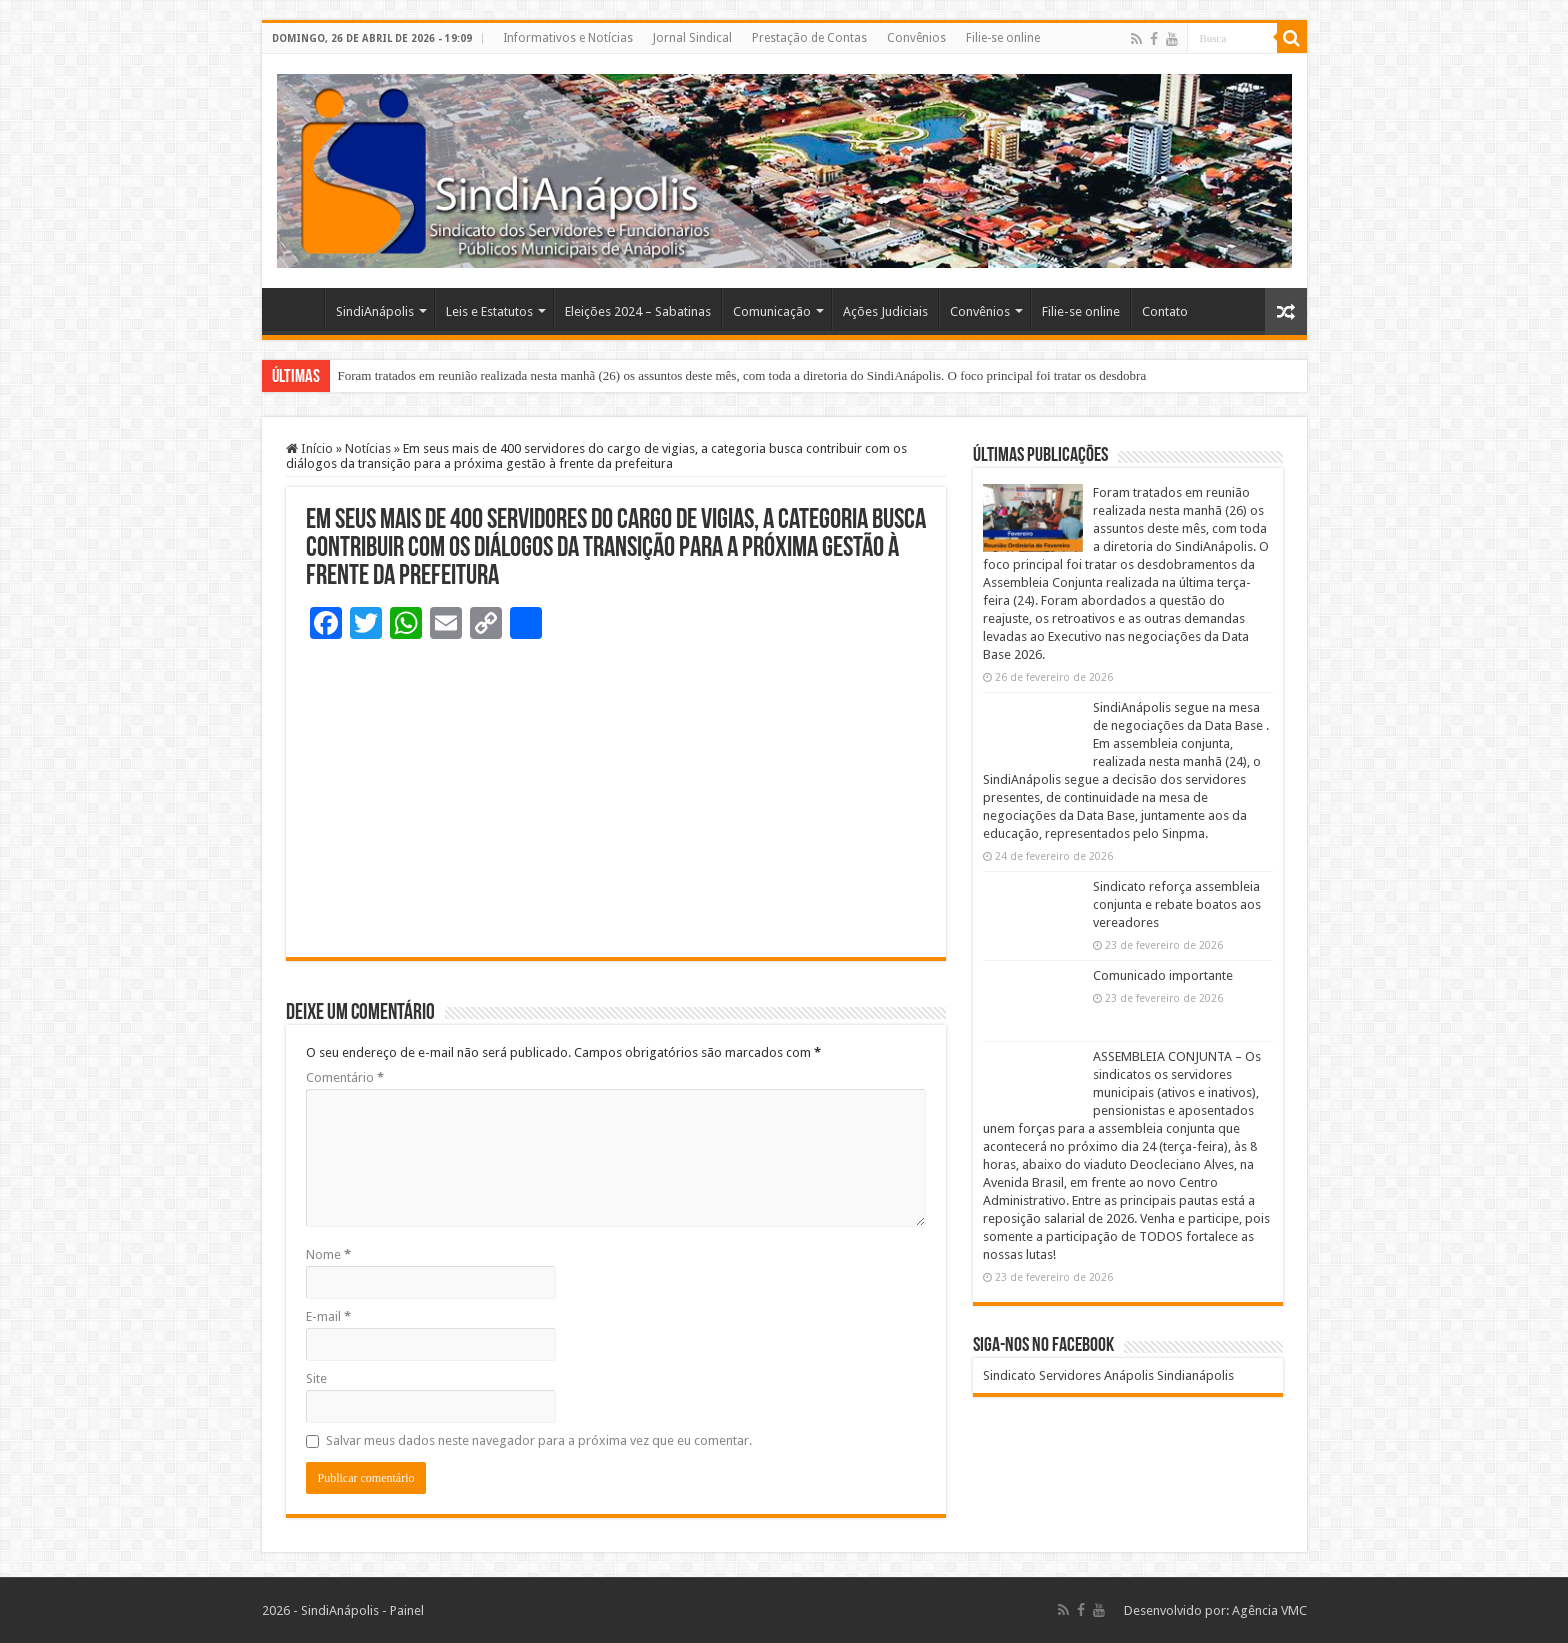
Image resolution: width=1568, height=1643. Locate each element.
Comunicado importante (1163, 975)
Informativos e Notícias (568, 38)
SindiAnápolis (375, 311)
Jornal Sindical (692, 38)
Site (316, 1378)
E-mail (328, 1316)
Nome (328, 1254)
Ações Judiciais (885, 311)
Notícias (368, 448)
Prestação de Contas (809, 38)
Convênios (916, 38)
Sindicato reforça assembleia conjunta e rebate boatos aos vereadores (1177, 904)
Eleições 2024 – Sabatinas (638, 311)
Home (298, 309)
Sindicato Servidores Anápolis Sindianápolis (1108, 1375)
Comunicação (772, 311)
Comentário (345, 1077)
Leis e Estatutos (489, 311)
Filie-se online (1003, 38)
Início (309, 448)
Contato (1165, 311)
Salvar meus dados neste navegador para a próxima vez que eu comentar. (539, 1440)
